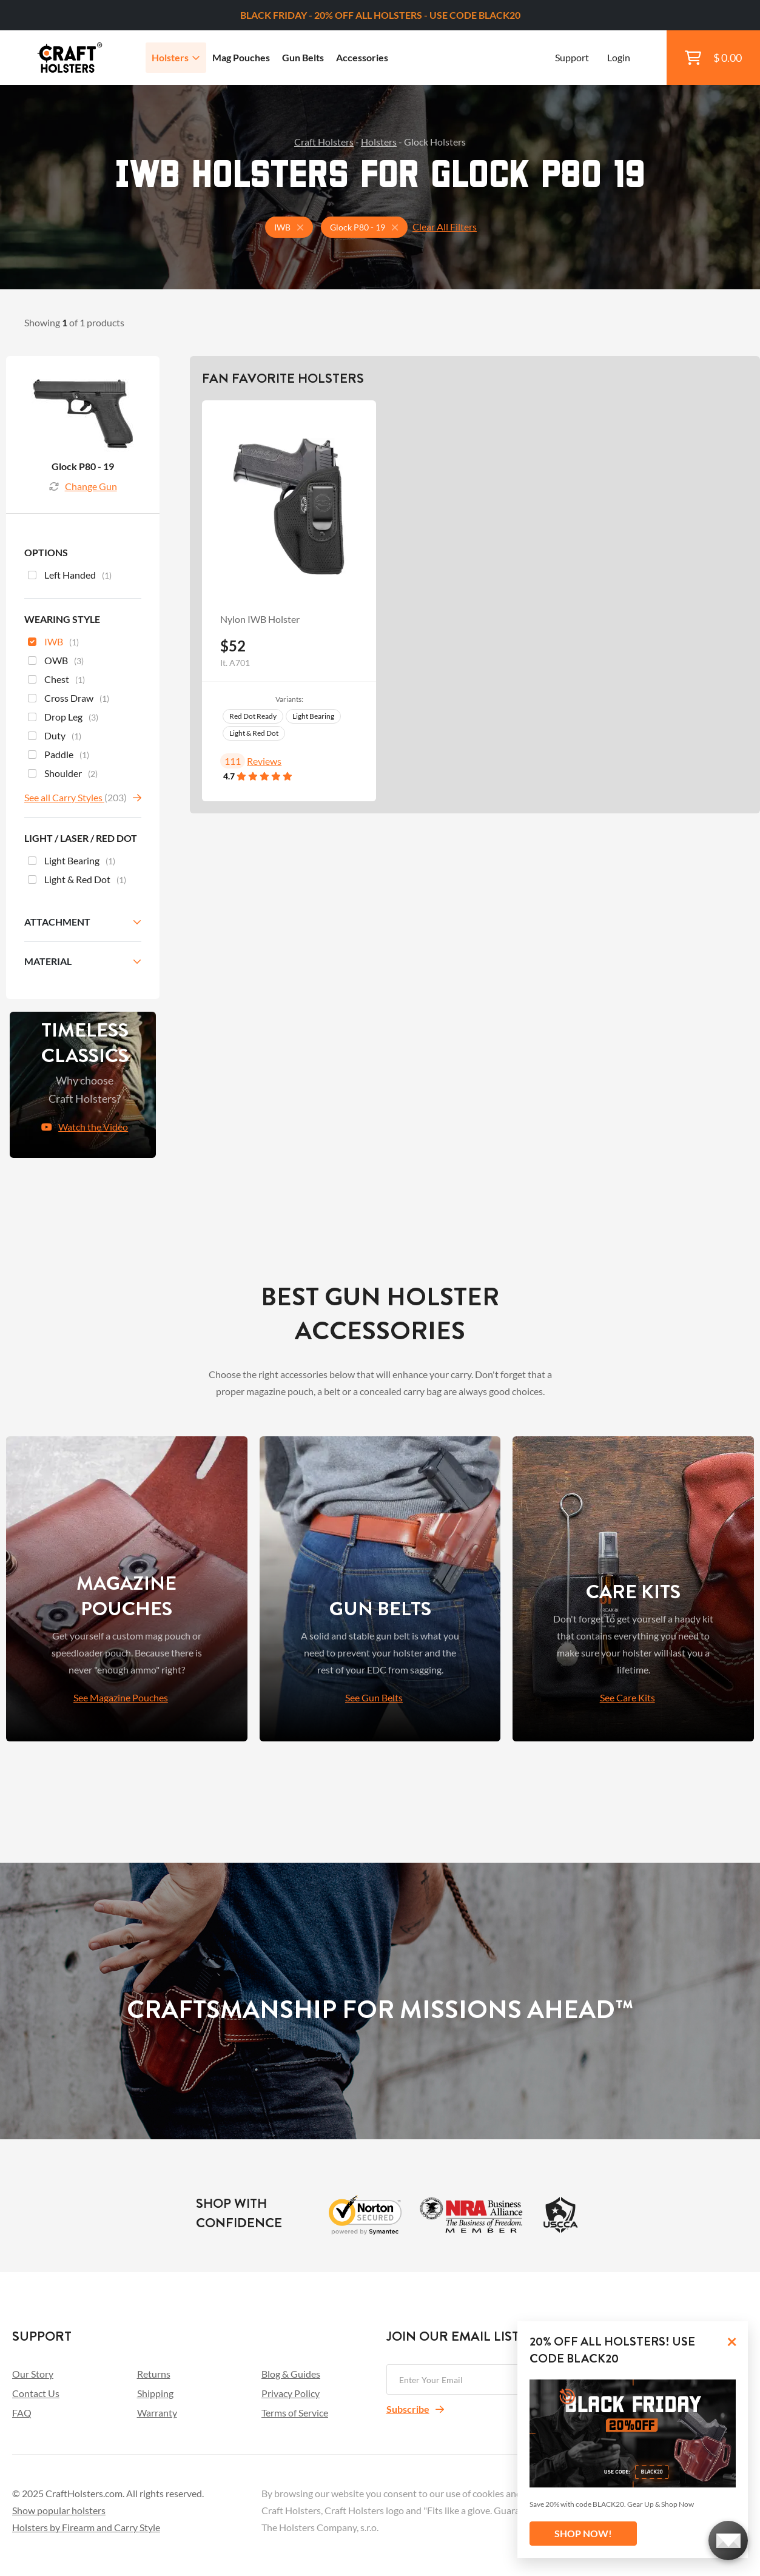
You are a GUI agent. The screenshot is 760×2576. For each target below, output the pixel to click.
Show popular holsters (59, 2510)
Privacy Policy (290, 2393)
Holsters (176, 57)
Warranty (157, 2412)
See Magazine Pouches (120, 1697)
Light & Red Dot (253, 733)
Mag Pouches (241, 57)
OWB (56, 661)
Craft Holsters (324, 141)
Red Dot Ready (253, 716)
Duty (54, 737)
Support (572, 57)
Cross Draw (68, 699)
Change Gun (83, 486)
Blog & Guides (290, 2373)
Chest (56, 680)
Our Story (32, 2373)
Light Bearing (313, 716)
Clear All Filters (444, 226)
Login (618, 57)
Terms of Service (294, 2412)
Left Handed (70, 576)
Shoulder (63, 774)
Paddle (58, 755)
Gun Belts (303, 57)
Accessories (362, 57)
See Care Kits (627, 1697)
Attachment (57, 921)
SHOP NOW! (583, 2533)
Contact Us (35, 2393)
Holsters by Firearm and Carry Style (86, 2527)
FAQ (22, 2412)
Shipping (155, 2393)
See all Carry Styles (64, 797)
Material (48, 961)
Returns (153, 2373)
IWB (53, 643)
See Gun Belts (374, 1697)
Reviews (264, 761)
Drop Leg (63, 718)
